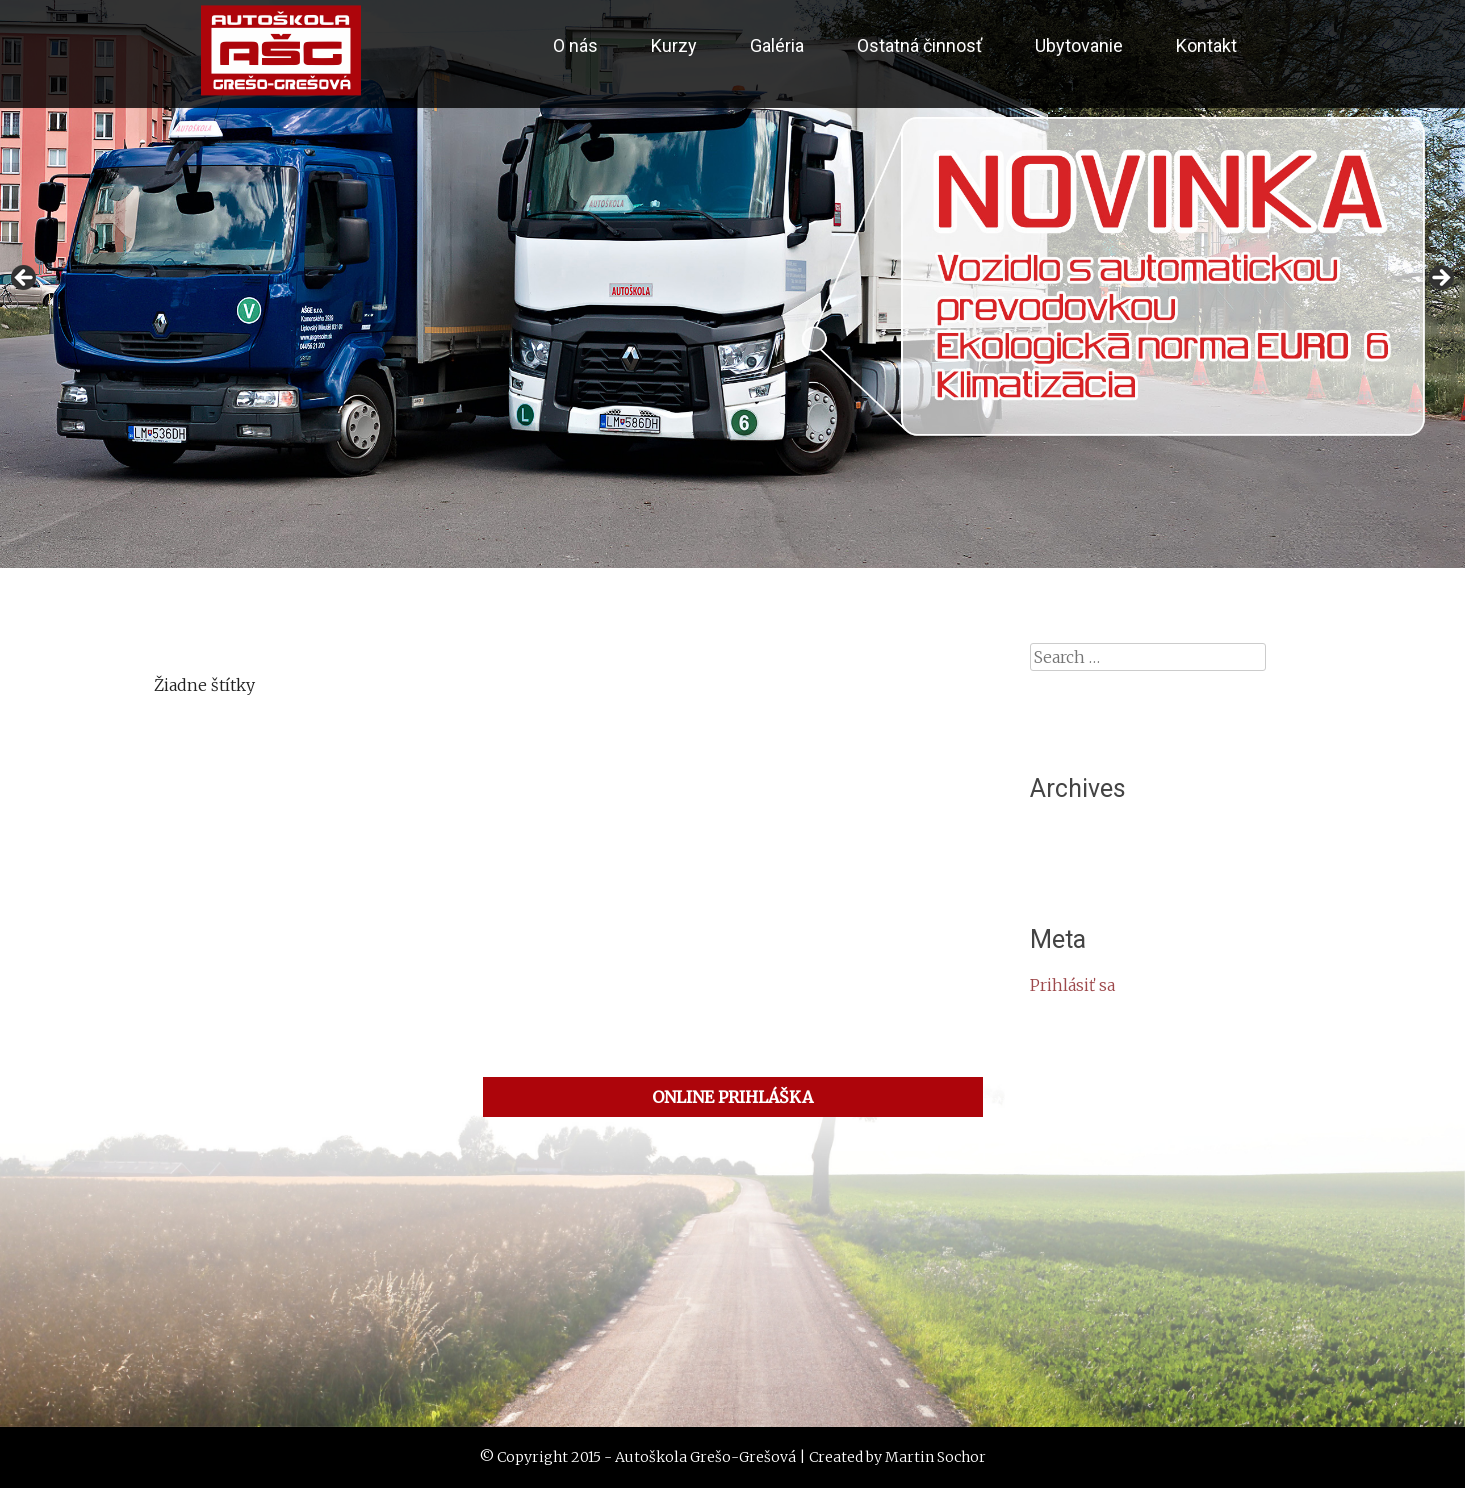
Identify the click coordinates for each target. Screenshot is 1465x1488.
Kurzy (674, 45)
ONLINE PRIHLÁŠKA (732, 1097)
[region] (732, 284)
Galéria (777, 45)
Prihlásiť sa (1072, 985)
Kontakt (1206, 45)
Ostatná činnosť (919, 45)
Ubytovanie (1079, 45)
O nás (575, 45)
